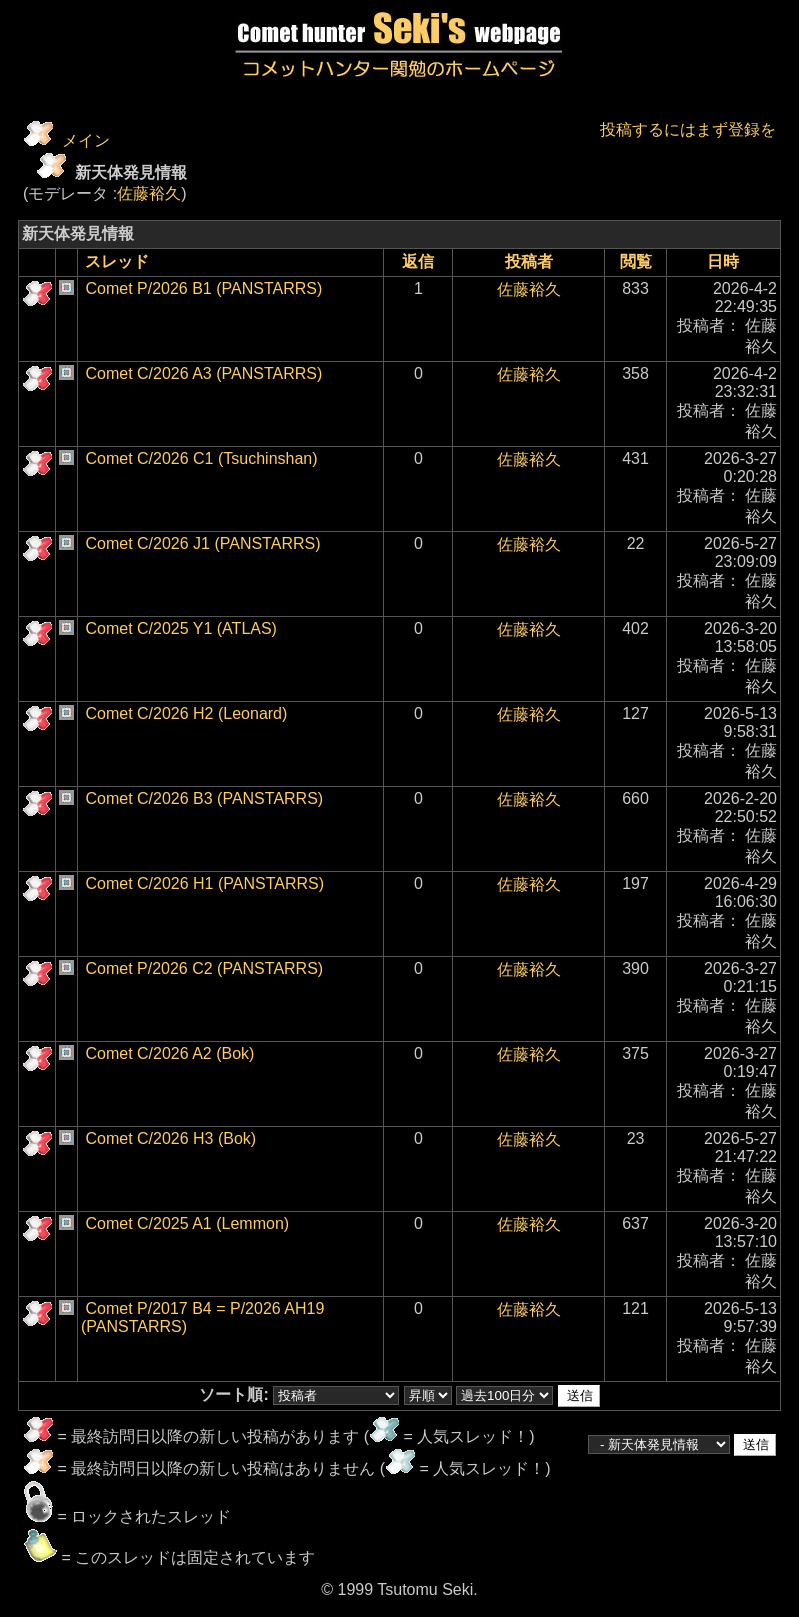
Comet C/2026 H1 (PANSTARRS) (204, 883)
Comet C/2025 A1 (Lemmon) (187, 1223)
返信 (418, 261)
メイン (86, 140)
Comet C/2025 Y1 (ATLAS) (181, 628)
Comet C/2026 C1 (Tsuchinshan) (201, 458)
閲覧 (636, 261)
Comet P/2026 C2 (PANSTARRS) (204, 968)
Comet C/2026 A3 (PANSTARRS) (203, 373)
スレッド (117, 261)
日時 (723, 261)
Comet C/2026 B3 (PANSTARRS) (204, 798)
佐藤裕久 (149, 193)
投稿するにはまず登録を (688, 129)
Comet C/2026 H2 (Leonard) (186, 713)
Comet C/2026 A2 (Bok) (169, 1053)
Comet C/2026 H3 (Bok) (170, 1138)
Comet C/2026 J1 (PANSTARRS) (202, 543)
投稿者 (529, 261)
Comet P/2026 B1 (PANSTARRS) (203, 288)
